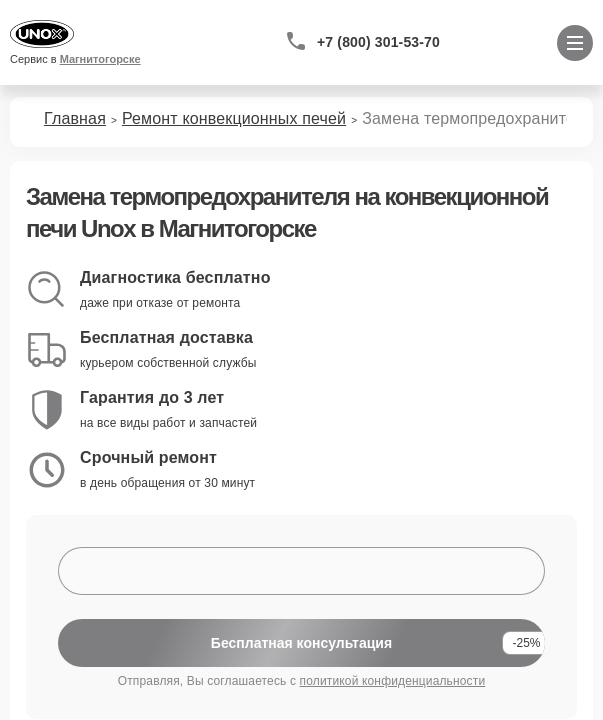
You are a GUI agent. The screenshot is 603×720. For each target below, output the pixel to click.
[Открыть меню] (575, 43)
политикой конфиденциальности (393, 681)
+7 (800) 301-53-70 (378, 42)
